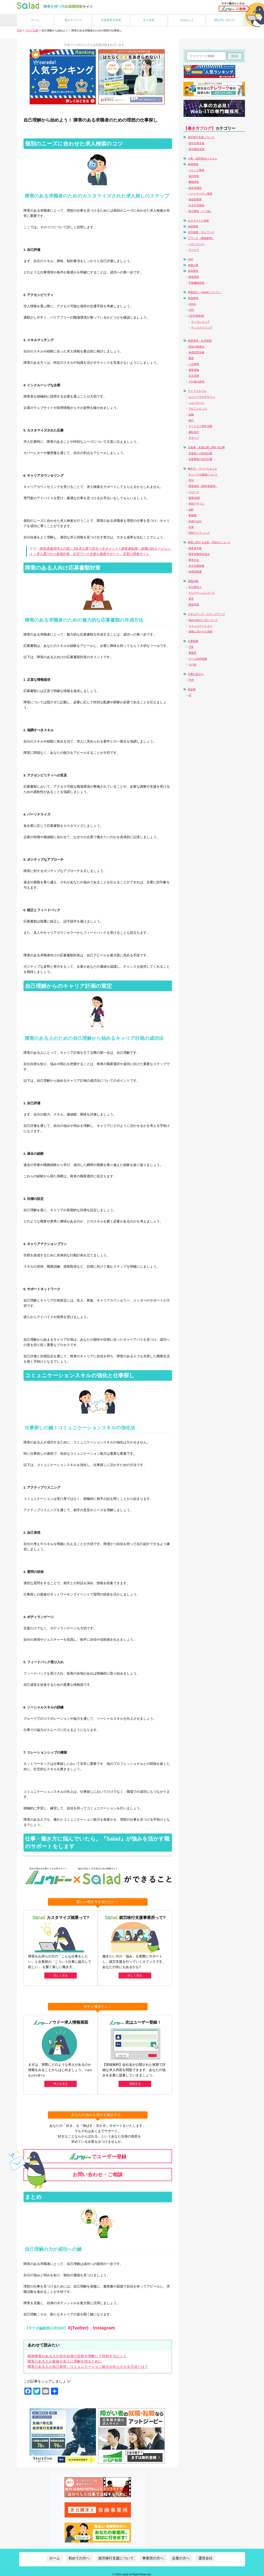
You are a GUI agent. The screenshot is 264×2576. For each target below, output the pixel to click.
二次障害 (193, 364)
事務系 (192, 652)
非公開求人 (195, 587)
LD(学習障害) (196, 315)
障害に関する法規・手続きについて (209, 542)
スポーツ (193, 437)
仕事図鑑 (193, 641)
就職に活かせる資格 (200, 631)
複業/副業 (194, 497)
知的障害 (193, 226)
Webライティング (199, 532)
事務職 (192, 515)
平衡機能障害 (196, 282)
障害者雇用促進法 (199, 554)
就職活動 (193, 581)
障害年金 (193, 560)
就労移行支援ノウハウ (201, 137)
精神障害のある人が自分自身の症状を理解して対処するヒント (77, 2353)
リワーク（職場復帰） (201, 238)
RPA (191, 480)
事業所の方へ (153, 2555)
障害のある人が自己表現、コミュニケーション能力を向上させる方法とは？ (87, 2363)
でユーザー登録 (97, 2153)
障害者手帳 (195, 548)
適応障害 (193, 176)
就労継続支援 (196, 149)
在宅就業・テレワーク (201, 232)
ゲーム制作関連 (197, 658)
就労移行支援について (116, 2555)
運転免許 (193, 432)
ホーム (35, 20)
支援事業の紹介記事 (200, 459)
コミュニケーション (200, 625)
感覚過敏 (193, 369)
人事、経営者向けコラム (202, 158)
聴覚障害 (193, 276)
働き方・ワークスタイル (202, 468)
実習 (191, 598)
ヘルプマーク (196, 402)
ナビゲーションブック (201, 592)
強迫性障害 (195, 199)
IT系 (191, 647)
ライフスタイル (197, 391)
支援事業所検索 (111, 20)
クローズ (193, 492)
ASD (191, 309)
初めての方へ (79, 2555)
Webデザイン (196, 503)
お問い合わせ (224, 20)
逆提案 (192, 689)
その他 (192, 664)
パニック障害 (196, 170)
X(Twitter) (78, 2324)
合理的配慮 (195, 571)
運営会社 (205, 2555)
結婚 (191, 414)
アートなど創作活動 (200, 426)
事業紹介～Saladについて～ (204, 292)
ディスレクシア (200, 321)
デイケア (193, 249)
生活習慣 (193, 375)
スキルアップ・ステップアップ (206, 614)
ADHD (192, 304)
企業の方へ (181, 2555)
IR (189, 695)
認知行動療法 (196, 346)
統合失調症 (195, 188)
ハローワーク (196, 244)
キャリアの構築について (203, 474)
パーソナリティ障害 (200, 193)
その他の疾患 (196, 381)
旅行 (191, 420)
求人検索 (148, 20)
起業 (191, 527)
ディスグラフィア (201, 327)
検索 (234, 56)
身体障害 (193, 271)
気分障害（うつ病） (200, 211)
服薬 (191, 358)
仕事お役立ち (196, 674)
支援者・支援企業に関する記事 (206, 447)
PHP (191, 680)
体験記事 (193, 265)
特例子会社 (195, 521)
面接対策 (193, 604)
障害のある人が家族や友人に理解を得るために (64, 2358)
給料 (191, 509)
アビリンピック (197, 408)
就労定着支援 (196, 143)
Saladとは (186, 20)
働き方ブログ (73, 20)
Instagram (104, 2324)
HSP (190, 259)
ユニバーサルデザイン (201, 396)
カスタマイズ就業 (198, 220)
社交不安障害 (196, 205)
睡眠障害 (193, 182)
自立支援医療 (196, 565)
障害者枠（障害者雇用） (203, 486)
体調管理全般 (196, 352)
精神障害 (193, 164)
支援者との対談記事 (200, 453)
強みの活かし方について (203, 620)
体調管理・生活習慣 (200, 340)
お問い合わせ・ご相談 (98, 2171)
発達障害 (193, 298)
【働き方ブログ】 (199, 128)
